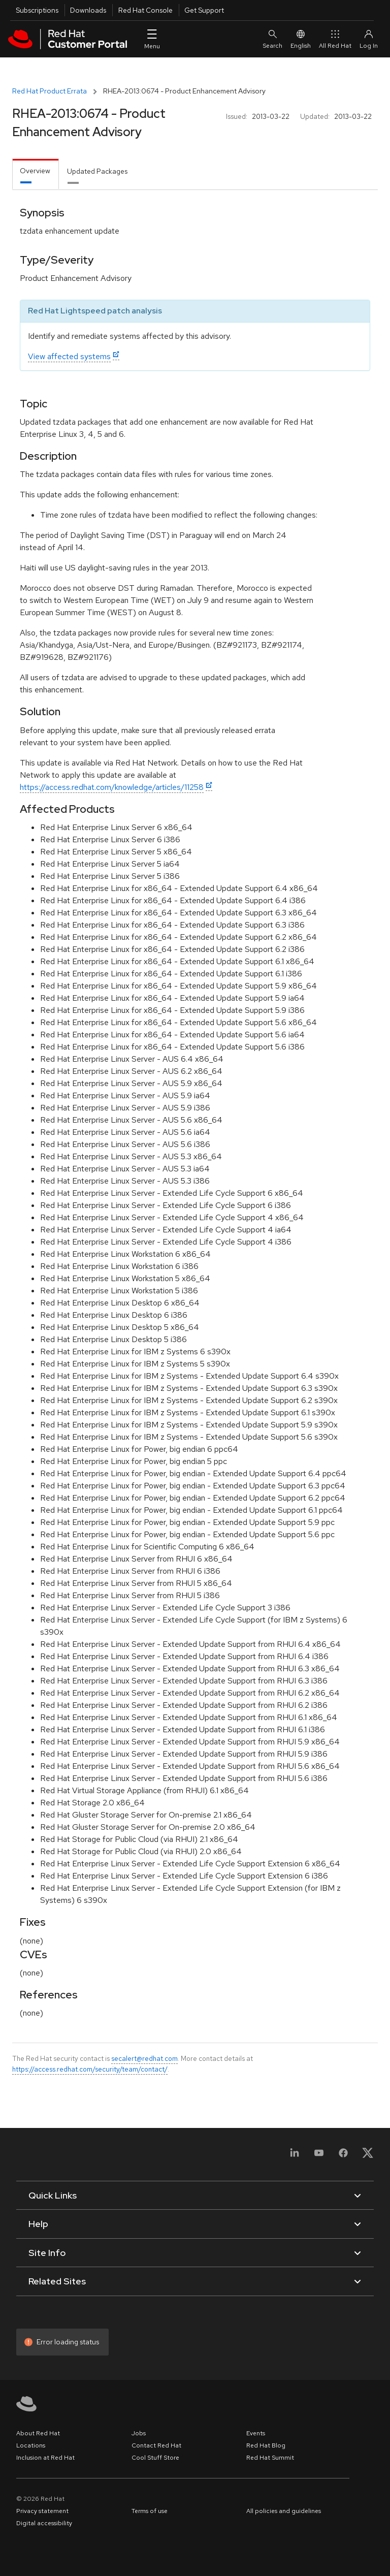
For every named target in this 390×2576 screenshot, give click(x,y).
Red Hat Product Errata (49, 91)
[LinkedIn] (294, 2156)
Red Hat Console (145, 10)
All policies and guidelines (283, 2511)
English (300, 39)
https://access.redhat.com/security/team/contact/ (90, 2069)
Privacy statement (42, 2511)
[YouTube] (319, 2156)
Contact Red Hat (156, 2445)
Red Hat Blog (265, 2445)
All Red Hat (335, 39)
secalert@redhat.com (144, 2058)
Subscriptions (37, 10)
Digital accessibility (44, 2523)
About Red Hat (38, 2433)
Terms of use (150, 2511)
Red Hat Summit (270, 2458)
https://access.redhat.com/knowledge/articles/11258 (112, 787)
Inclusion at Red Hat (45, 2458)
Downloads (88, 10)
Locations (30, 2445)
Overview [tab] (35, 170)
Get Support (204, 10)
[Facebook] (343, 2156)
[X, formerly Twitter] (368, 2156)
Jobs (139, 2433)
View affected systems (69, 356)
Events (255, 2433)
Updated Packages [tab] (97, 171)
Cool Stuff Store (155, 2458)
